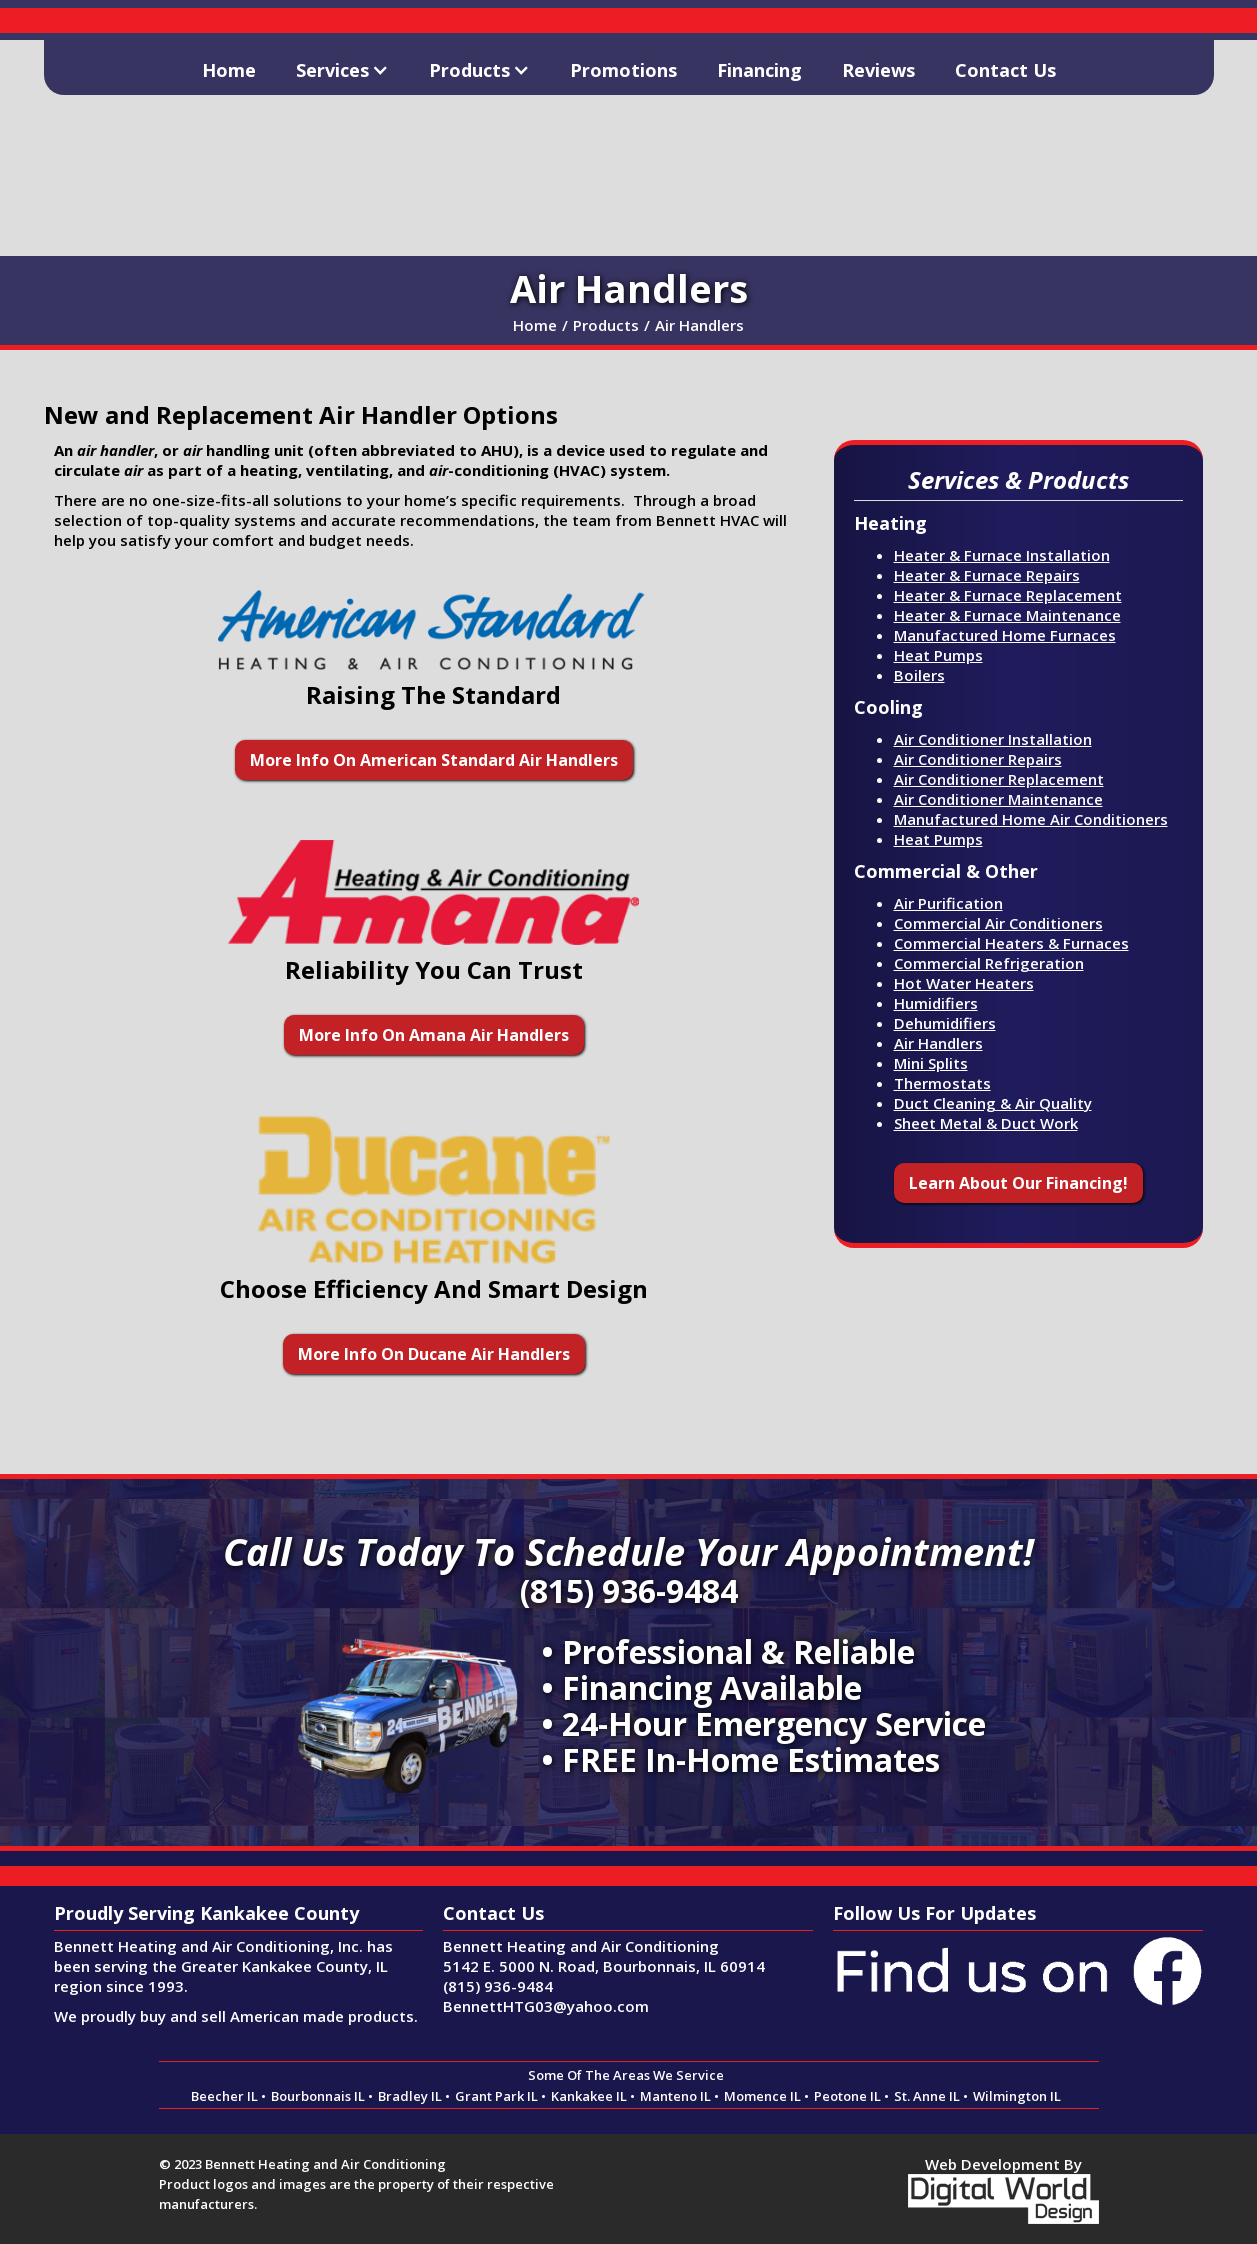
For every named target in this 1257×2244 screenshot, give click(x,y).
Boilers (919, 675)
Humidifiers (936, 1003)
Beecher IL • (228, 2096)
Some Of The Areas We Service (626, 2075)
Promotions (623, 70)
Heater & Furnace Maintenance (1007, 615)
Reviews (878, 70)
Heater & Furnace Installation (1002, 555)
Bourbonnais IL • (322, 2096)
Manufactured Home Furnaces (1005, 635)
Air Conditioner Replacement (999, 779)
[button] (342, 67)
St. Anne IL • (931, 2096)
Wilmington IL (1017, 2096)
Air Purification (948, 903)
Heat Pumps (938, 655)
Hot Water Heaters (964, 983)
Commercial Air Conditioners (998, 923)
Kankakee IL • (593, 2096)
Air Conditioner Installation (993, 739)
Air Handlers (699, 325)
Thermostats (942, 1083)
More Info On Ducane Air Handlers (434, 1354)
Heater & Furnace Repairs (987, 575)
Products (606, 325)
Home (229, 70)
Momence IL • (766, 2096)
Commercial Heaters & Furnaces (1011, 943)
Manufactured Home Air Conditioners (1031, 819)
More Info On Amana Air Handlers (434, 1035)
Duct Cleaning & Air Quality (993, 1103)
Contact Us (1005, 70)
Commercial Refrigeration (989, 963)
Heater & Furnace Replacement (1008, 595)
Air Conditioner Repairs (978, 759)
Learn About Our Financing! (1018, 1183)
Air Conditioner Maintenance (998, 799)
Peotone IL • (851, 2096)
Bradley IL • (414, 2096)
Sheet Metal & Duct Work (986, 1123)
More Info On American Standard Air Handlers (434, 760)
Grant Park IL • (500, 2096)
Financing (759, 70)
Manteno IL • (679, 2096)
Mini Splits (931, 1063)
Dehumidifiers (945, 1023)
